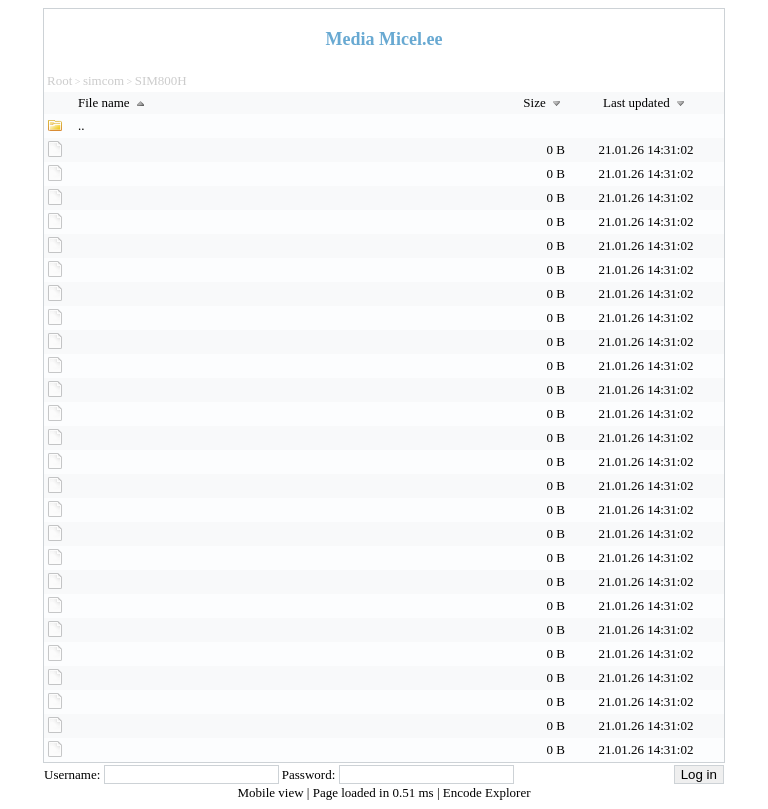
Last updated (646, 102)
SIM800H (161, 80)
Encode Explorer (487, 792)
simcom (103, 80)
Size (544, 102)
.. (81, 125)
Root (59, 80)
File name (113, 102)
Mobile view (272, 792)
